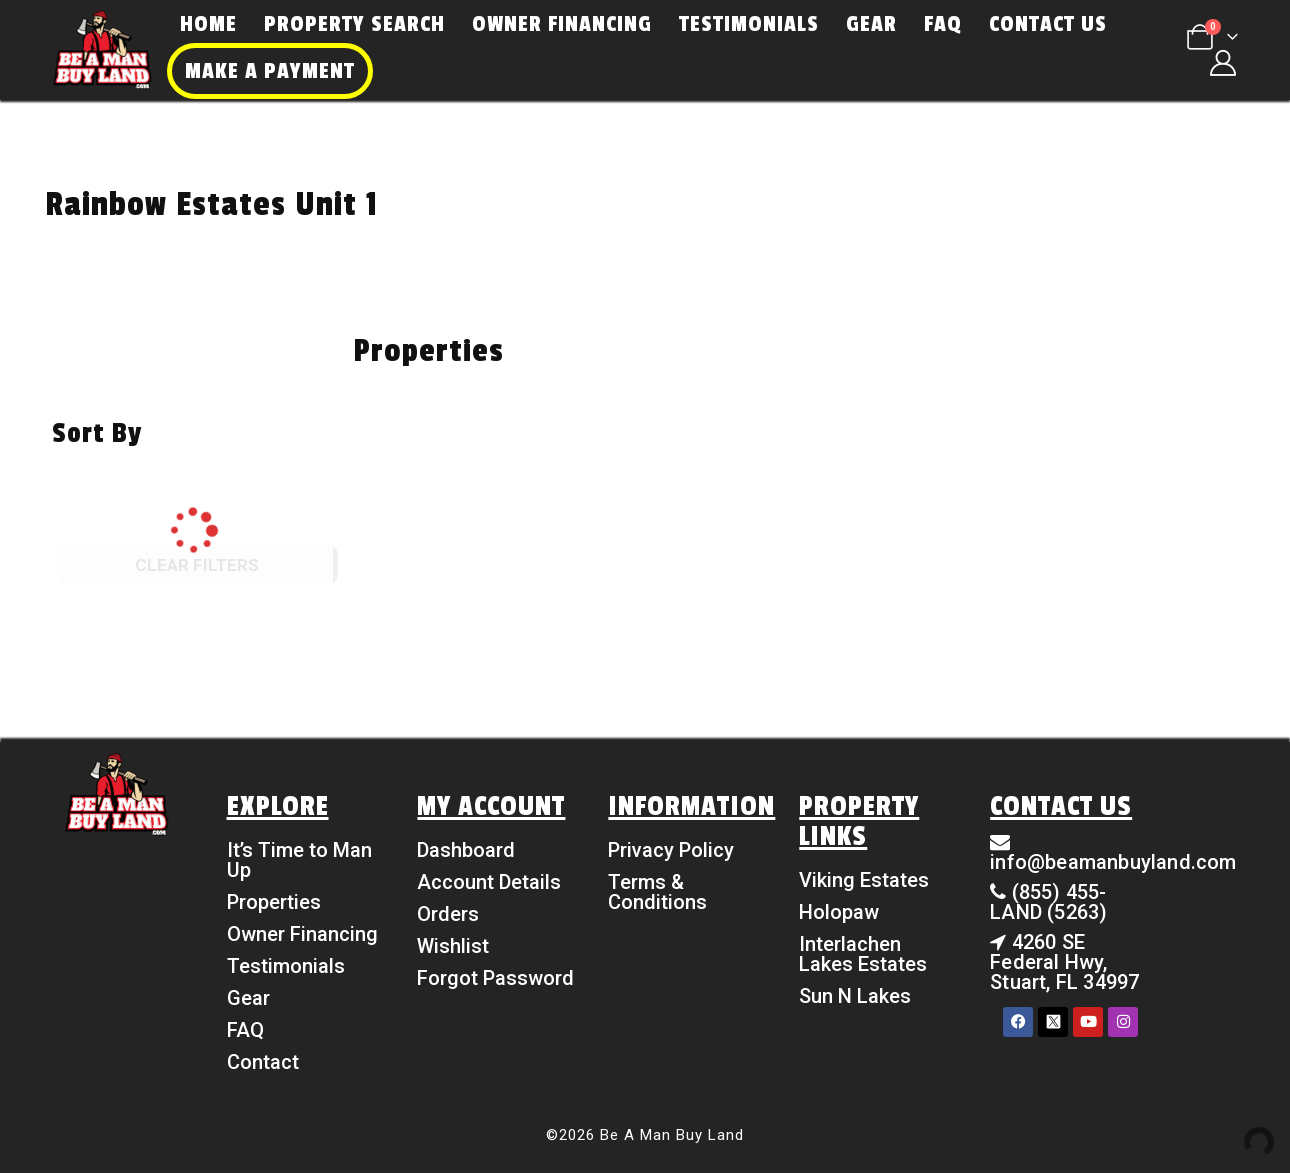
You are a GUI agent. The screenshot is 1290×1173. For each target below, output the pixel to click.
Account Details (489, 882)
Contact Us (1048, 24)
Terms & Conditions (657, 892)
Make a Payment (270, 71)
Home (208, 24)
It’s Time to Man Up (299, 860)
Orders (448, 914)
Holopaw (839, 912)
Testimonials (749, 24)
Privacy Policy (671, 850)
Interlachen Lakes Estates (863, 954)
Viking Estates (864, 880)
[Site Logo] (102, 50)
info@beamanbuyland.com (1113, 862)
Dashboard (466, 850)
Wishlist (453, 946)
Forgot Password (495, 978)
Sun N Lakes (855, 996)
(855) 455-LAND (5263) (1048, 902)
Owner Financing (562, 24)
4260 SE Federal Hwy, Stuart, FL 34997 (1064, 962)
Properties (274, 902)
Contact (263, 1062)
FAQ (943, 24)
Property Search (354, 24)
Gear (871, 24)
